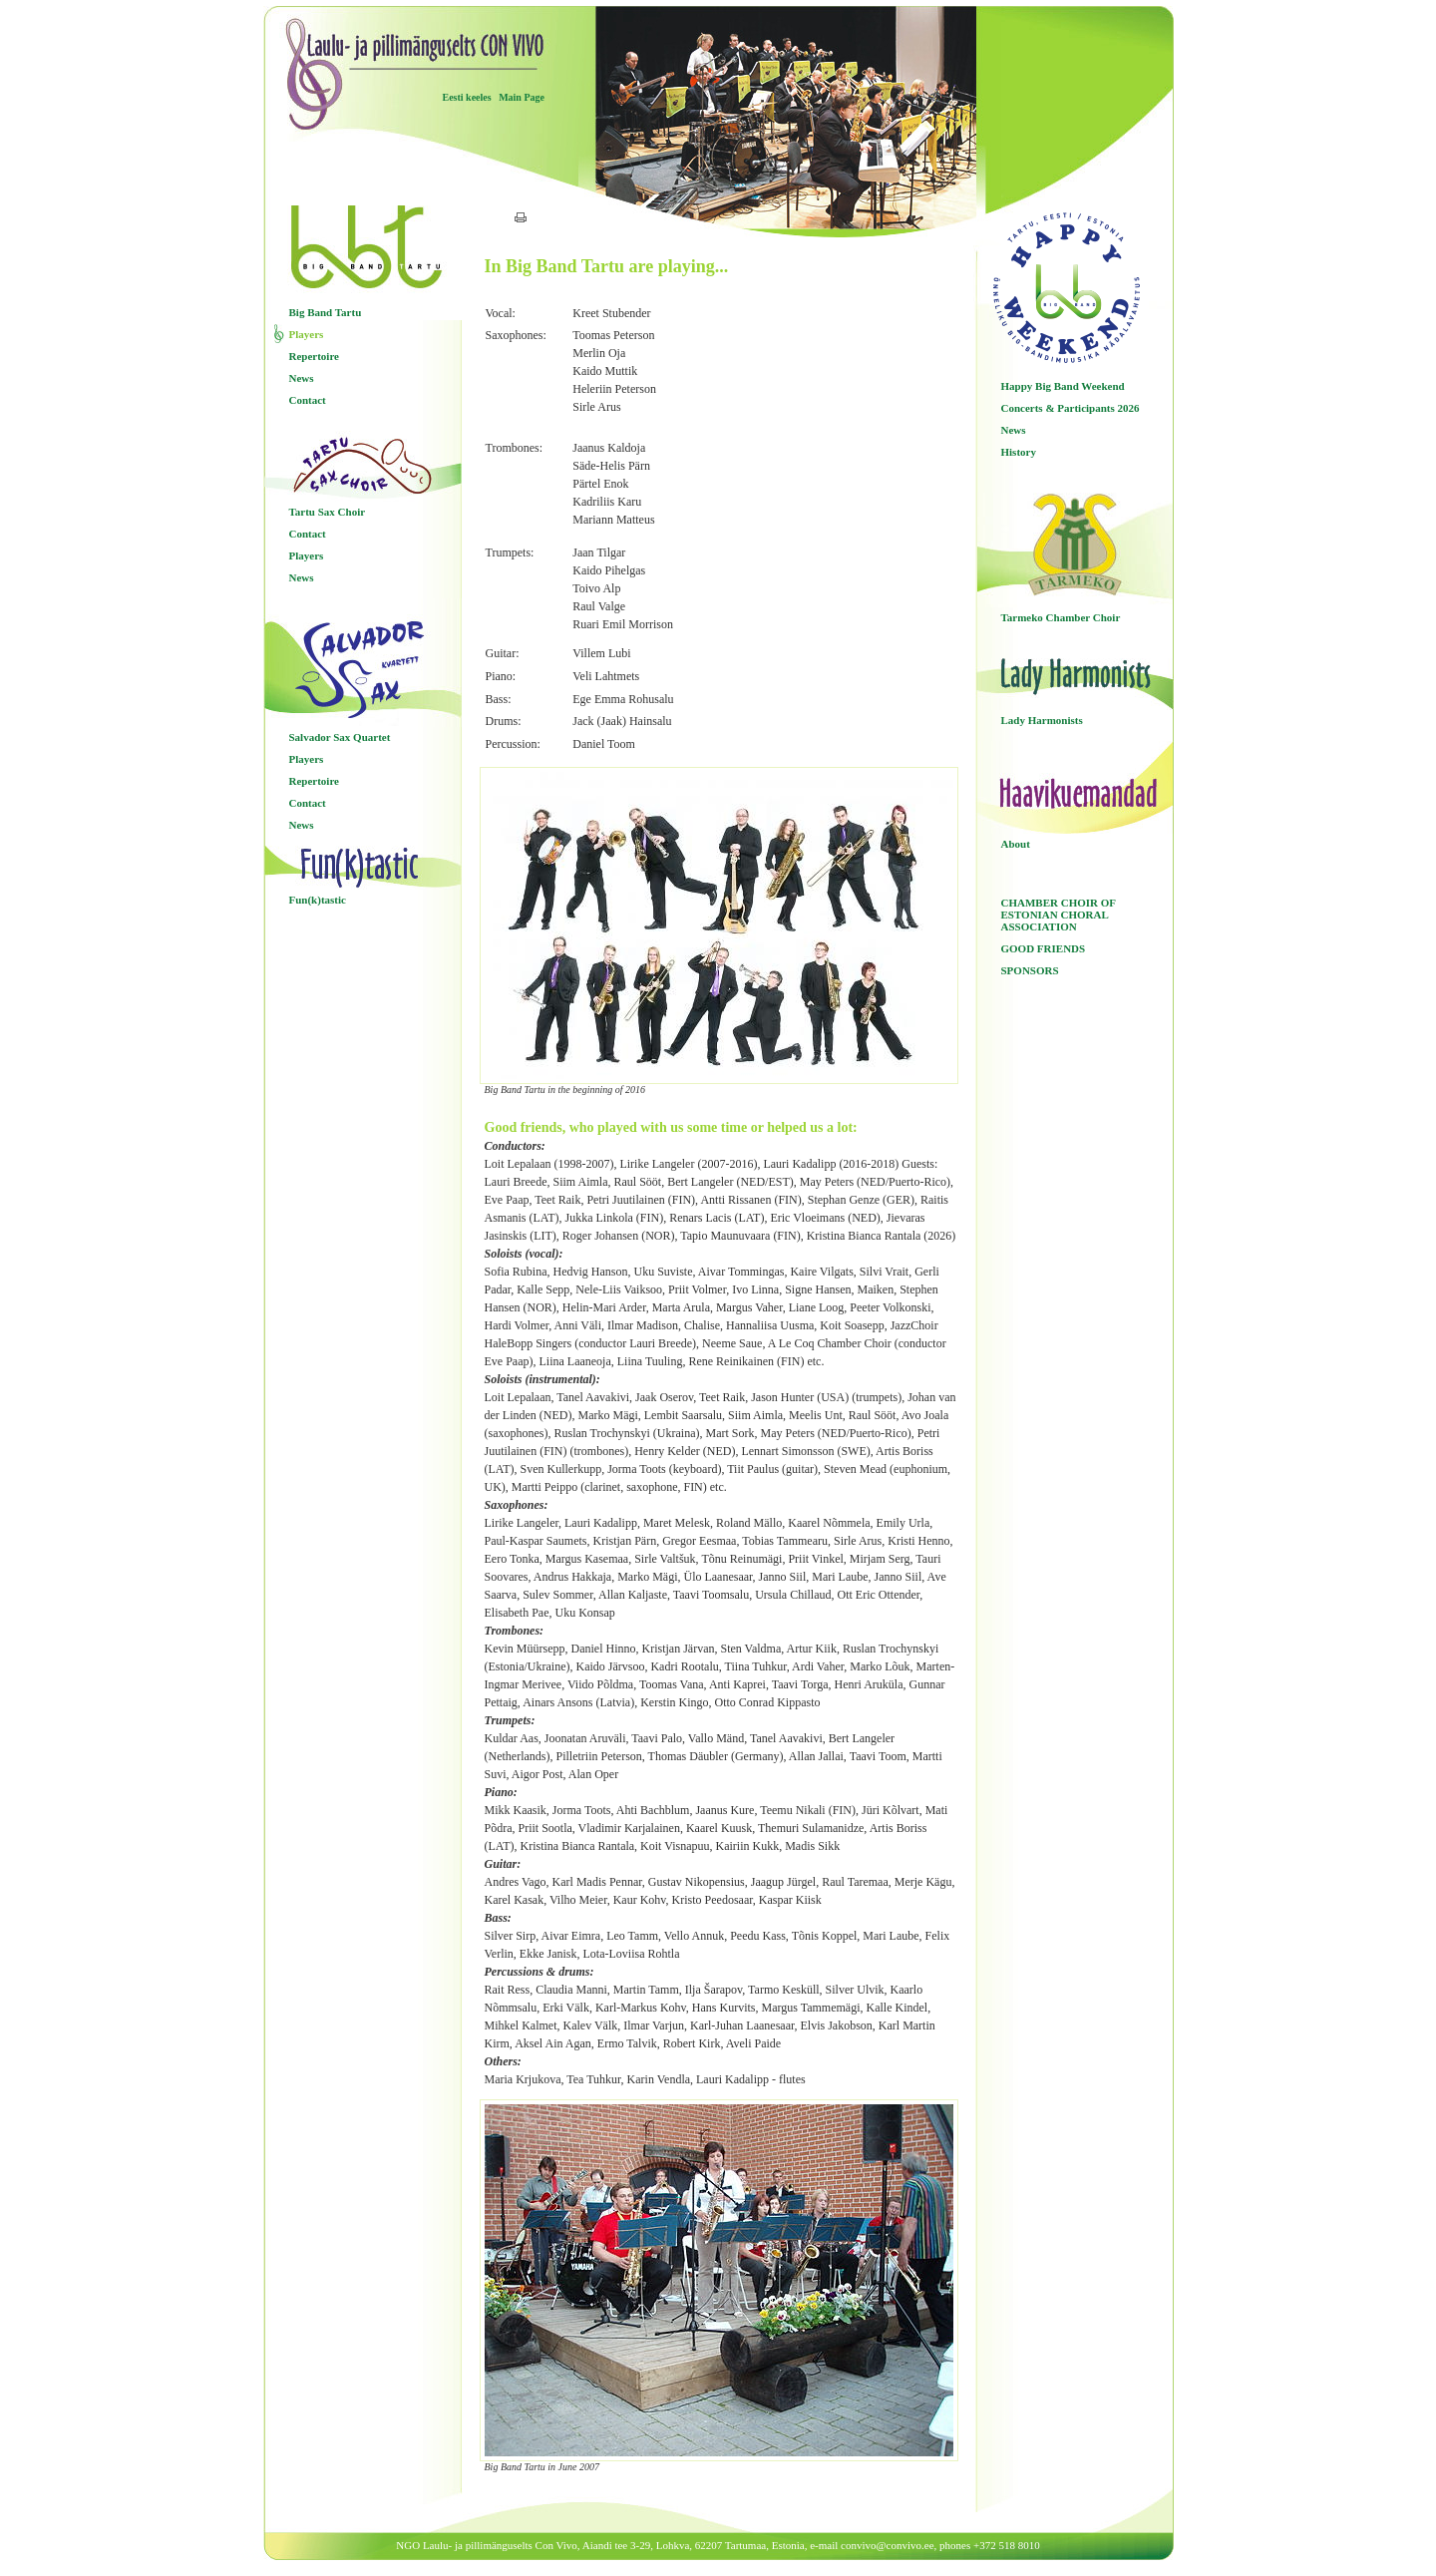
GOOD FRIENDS (1043, 948)
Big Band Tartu (325, 312)
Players (306, 334)
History (1018, 452)
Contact (307, 400)
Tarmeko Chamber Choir (1061, 617)
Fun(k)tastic (317, 900)
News (301, 378)
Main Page (521, 97)
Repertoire (314, 356)
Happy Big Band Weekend (1063, 386)
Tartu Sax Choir (327, 512)
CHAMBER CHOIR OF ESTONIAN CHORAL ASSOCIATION (1058, 914)
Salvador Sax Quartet (340, 737)
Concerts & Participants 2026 (1070, 408)
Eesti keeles (467, 97)
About (1015, 844)
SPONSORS (1030, 970)
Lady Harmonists (1042, 720)
